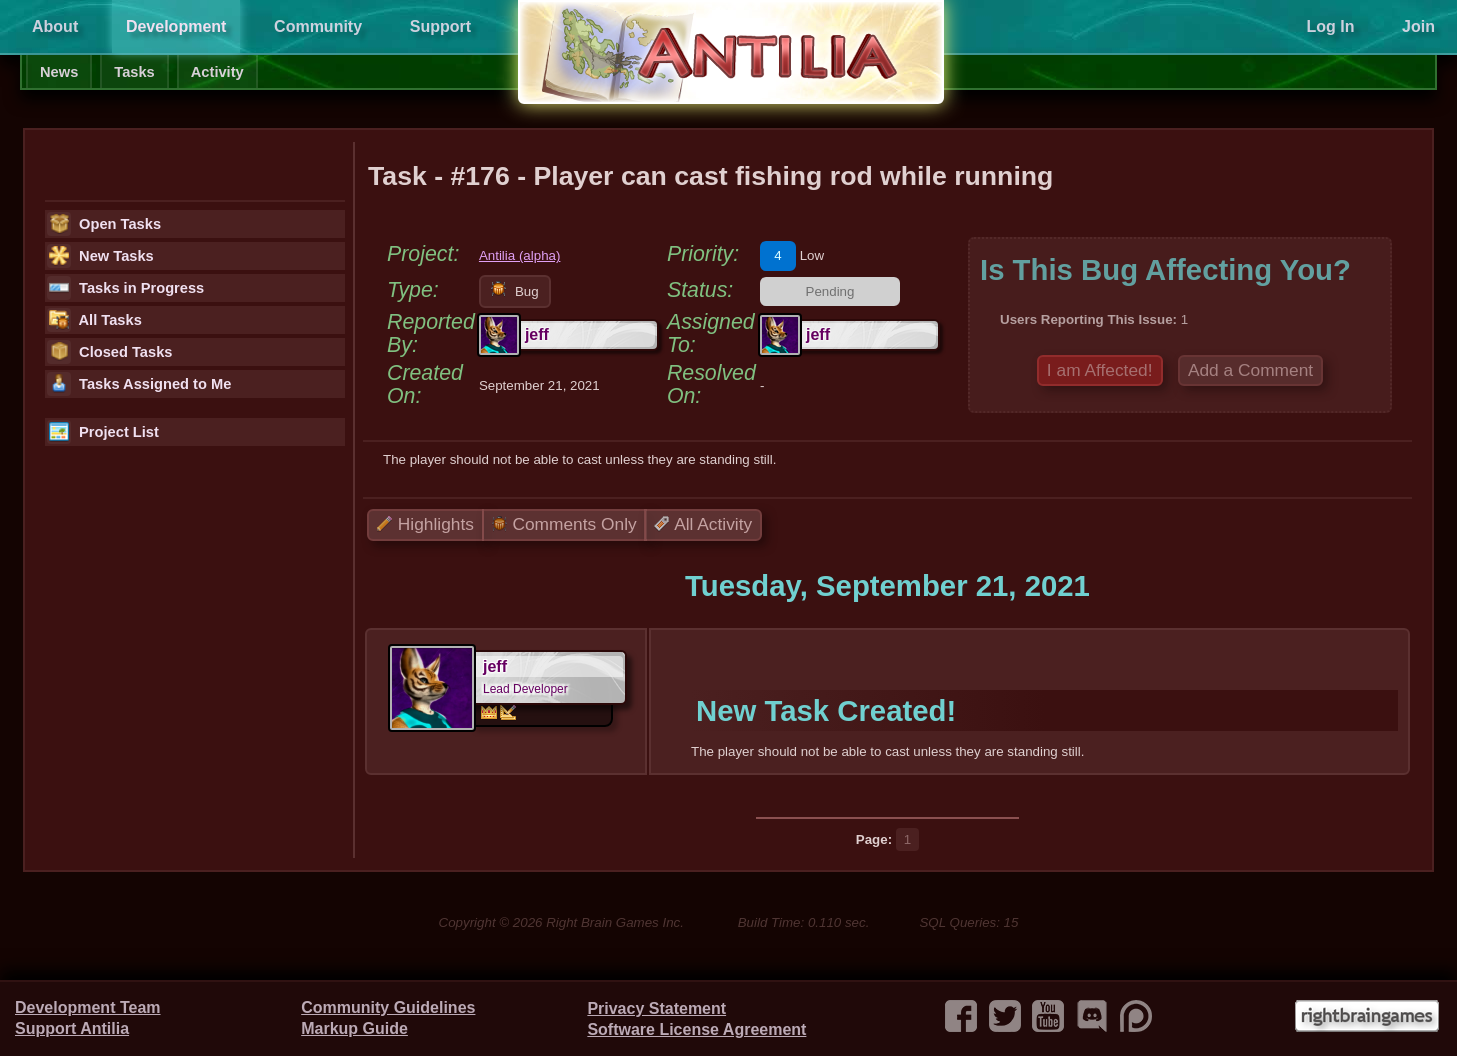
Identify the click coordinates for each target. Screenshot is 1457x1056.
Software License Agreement (696, 1029)
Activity (217, 72)
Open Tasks (104, 224)
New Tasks (100, 256)
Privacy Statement (656, 1008)
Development (176, 26)
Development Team (88, 1007)
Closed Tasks (109, 352)
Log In (1330, 26)
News (59, 72)
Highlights (425, 524)
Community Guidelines (388, 1007)
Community (318, 26)
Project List (103, 432)
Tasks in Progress (125, 288)
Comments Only (564, 524)
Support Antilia (72, 1028)
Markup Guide (354, 1028)
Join (1418, 26)
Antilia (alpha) (520, 255)
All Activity (703, 524)
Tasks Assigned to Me (139, 384)
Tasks (134, 72)
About (55, 26)
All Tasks (94, 320)
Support (440, 26)
